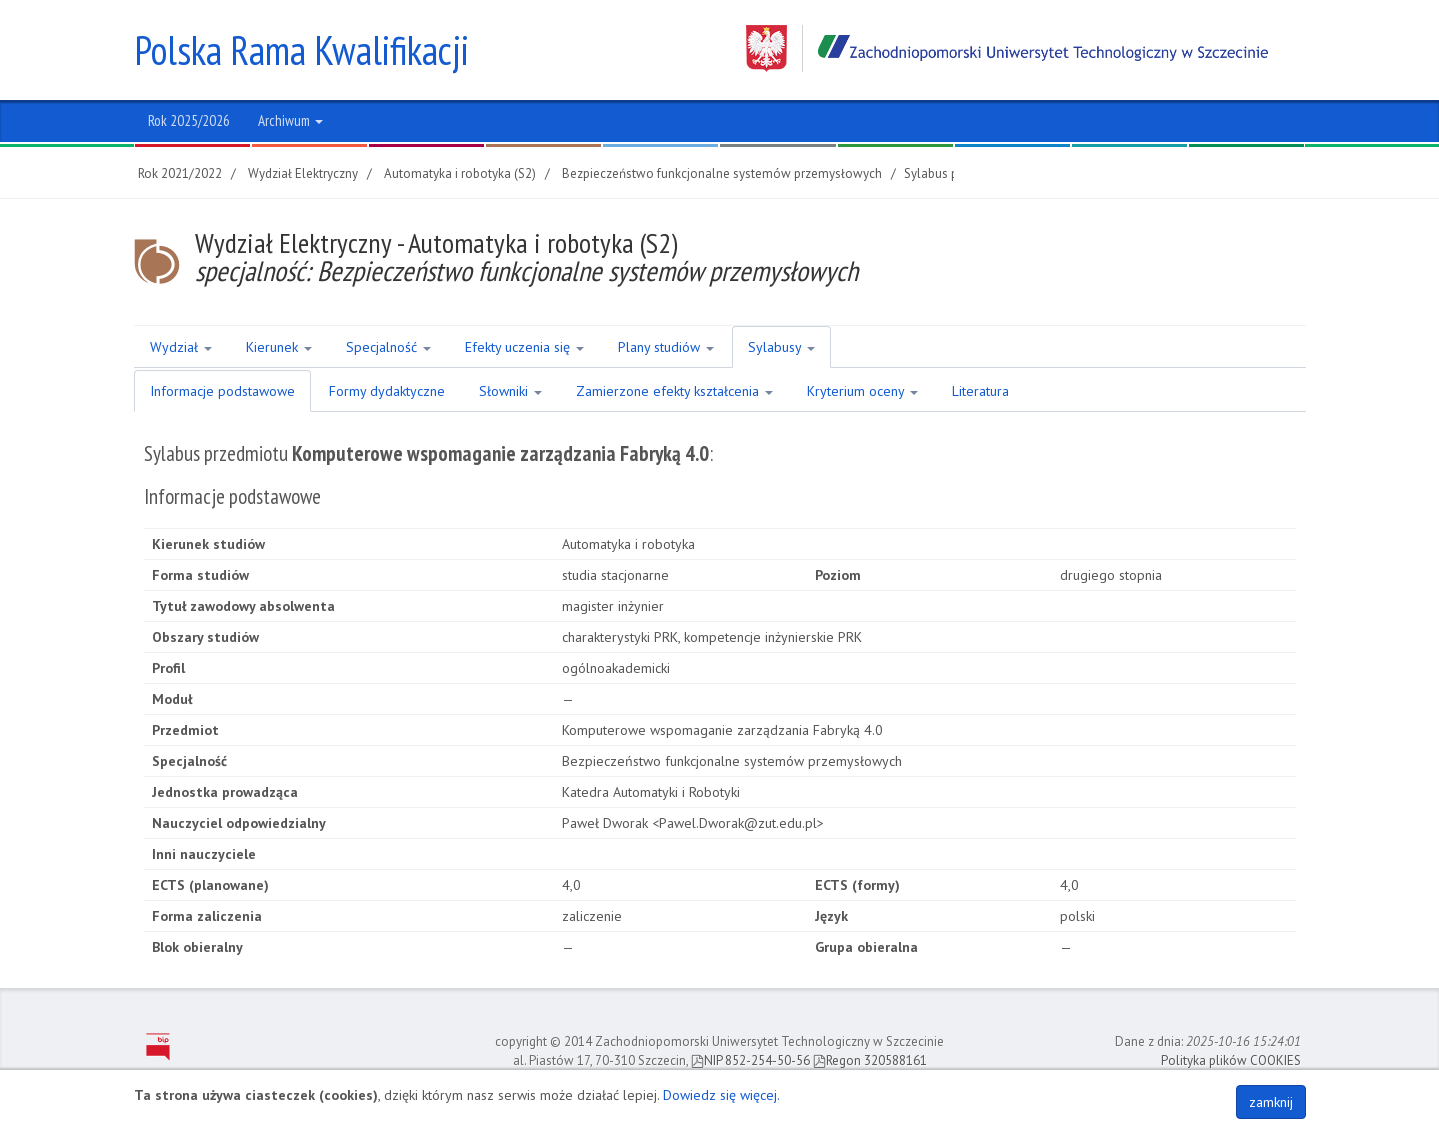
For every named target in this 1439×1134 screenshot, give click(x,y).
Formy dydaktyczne (387, 391)
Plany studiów (666, 347)
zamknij (1271, 1102)
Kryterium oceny (862, 391)
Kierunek (279, 347)
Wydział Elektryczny (303, 173)
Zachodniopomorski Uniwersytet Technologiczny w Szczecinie (1007, 48)
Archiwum (290, 120)
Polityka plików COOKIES (1231, 1060)
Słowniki (510, 391)
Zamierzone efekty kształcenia (674, 391)
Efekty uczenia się (524, 347)
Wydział (181, 347)
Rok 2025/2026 (189, 120)
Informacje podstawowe (222, 391)
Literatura (980, 391)
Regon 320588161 (870, 1060)
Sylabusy (781, 347)
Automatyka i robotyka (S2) (460, 173)
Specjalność (388, 347)
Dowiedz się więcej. (721, 1095)
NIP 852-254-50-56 (750, 1060)
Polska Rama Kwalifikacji (301, 50)
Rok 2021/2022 (180, 173)
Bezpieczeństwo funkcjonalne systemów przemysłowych (722, 173)
